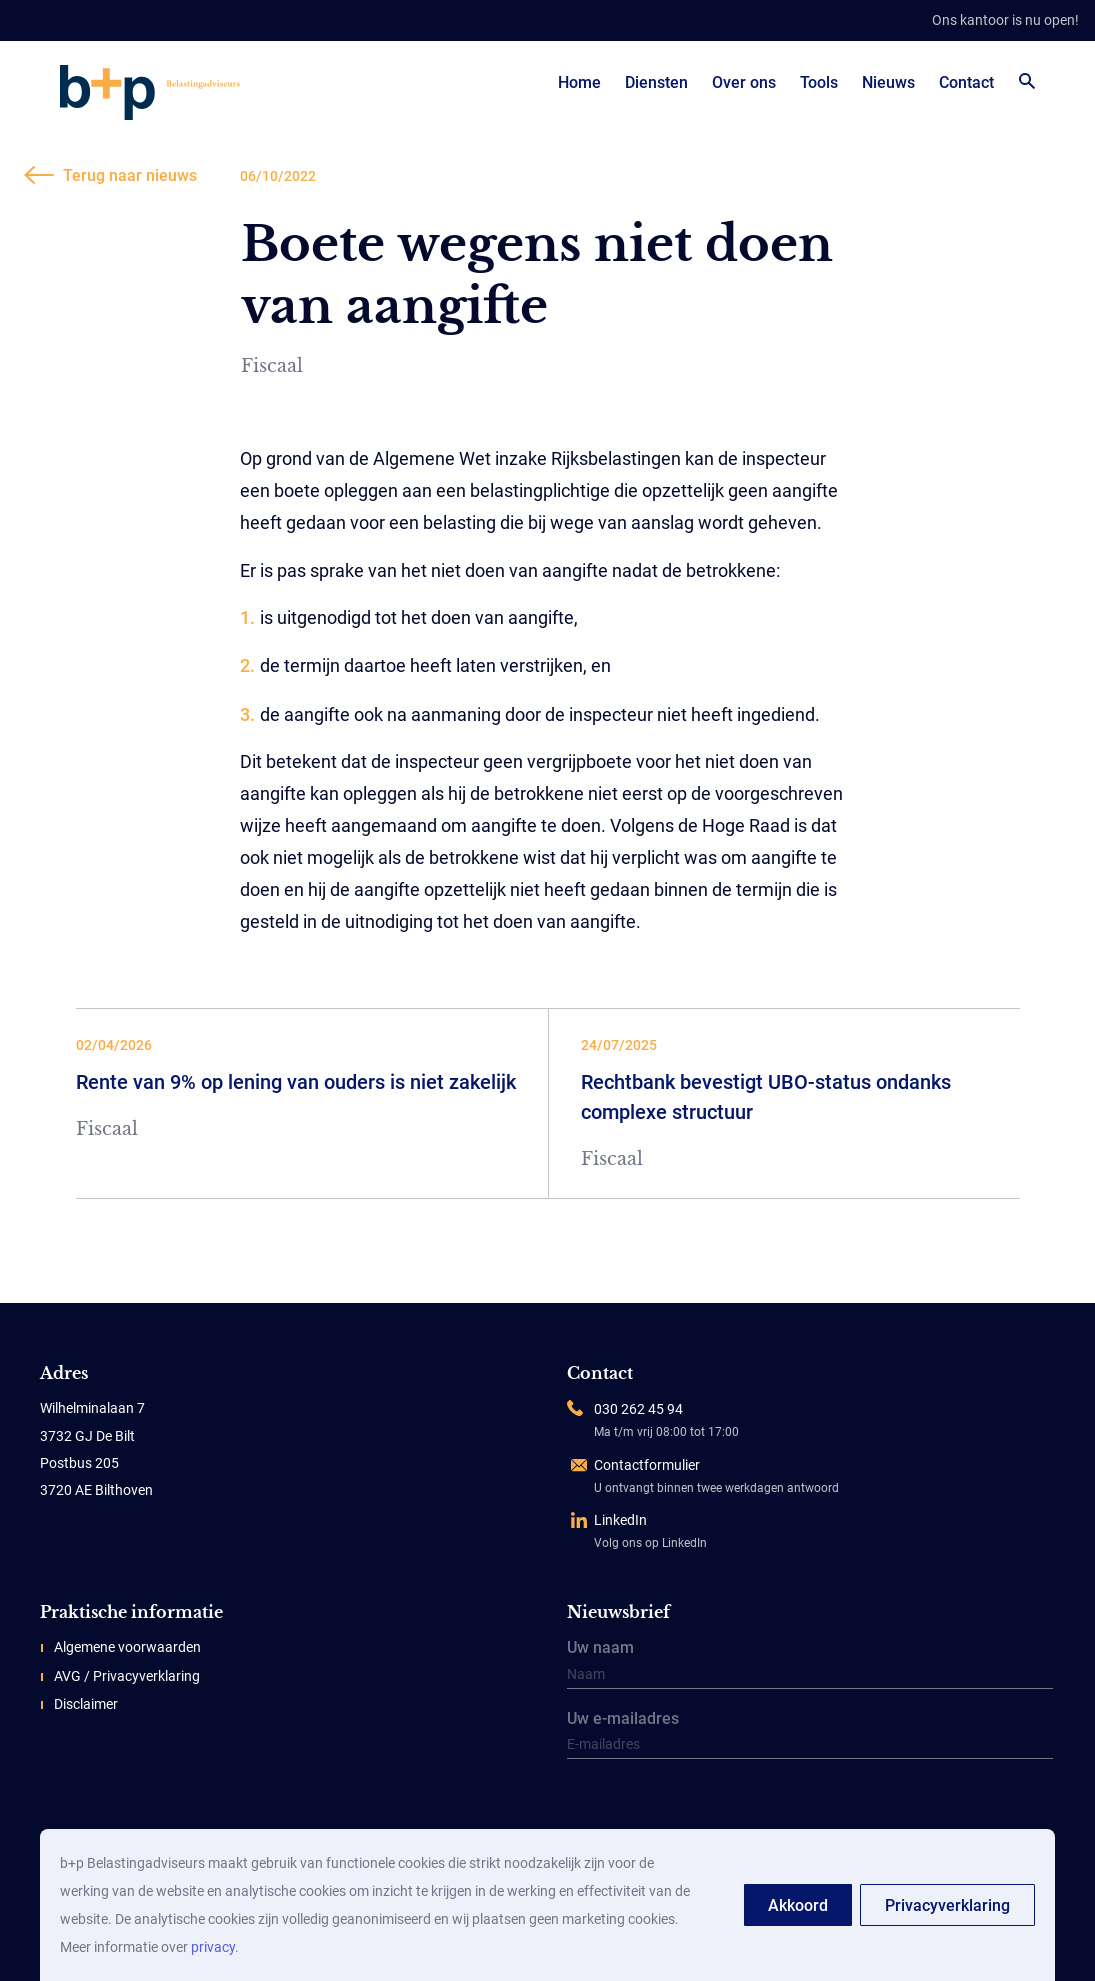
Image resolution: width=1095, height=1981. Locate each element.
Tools (819, 82)
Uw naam (810, 1665)
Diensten (656, 82)
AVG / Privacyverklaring (127, 1676)
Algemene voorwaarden (127, 1647)
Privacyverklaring (947, 1905)
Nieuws (888, 82)
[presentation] (691, 1809)
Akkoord (798, 1905)
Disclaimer (86, 1704)
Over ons (744, 82)
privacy (213, 1947)
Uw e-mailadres (810, 1736)
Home (579, 82)
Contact (966, 82)
